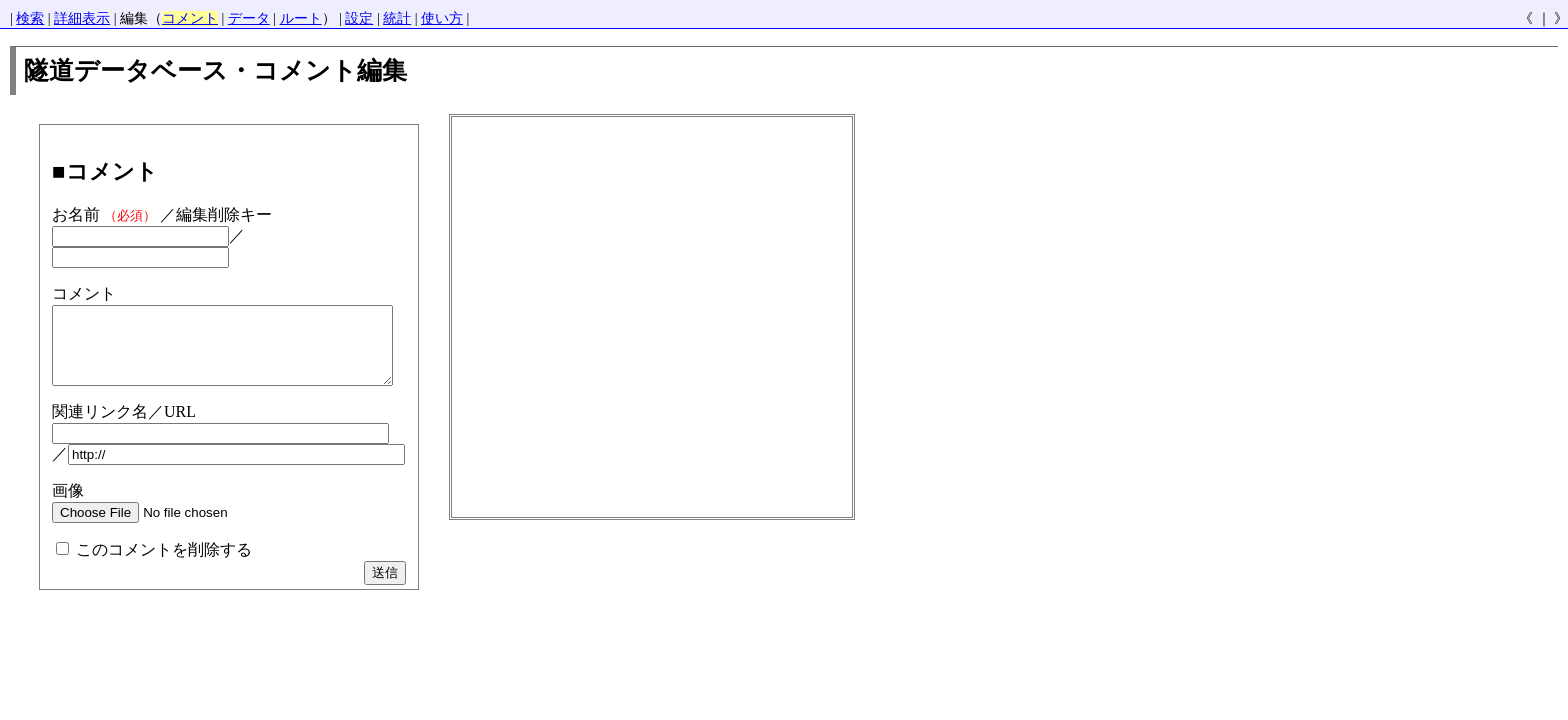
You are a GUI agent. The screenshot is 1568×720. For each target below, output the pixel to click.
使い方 (442, 18)
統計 (397, 18)
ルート (301, 18)
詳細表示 (82, 18)
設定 (359, 18)
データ (249, 18)
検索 (30, 18)
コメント (190, 18)
